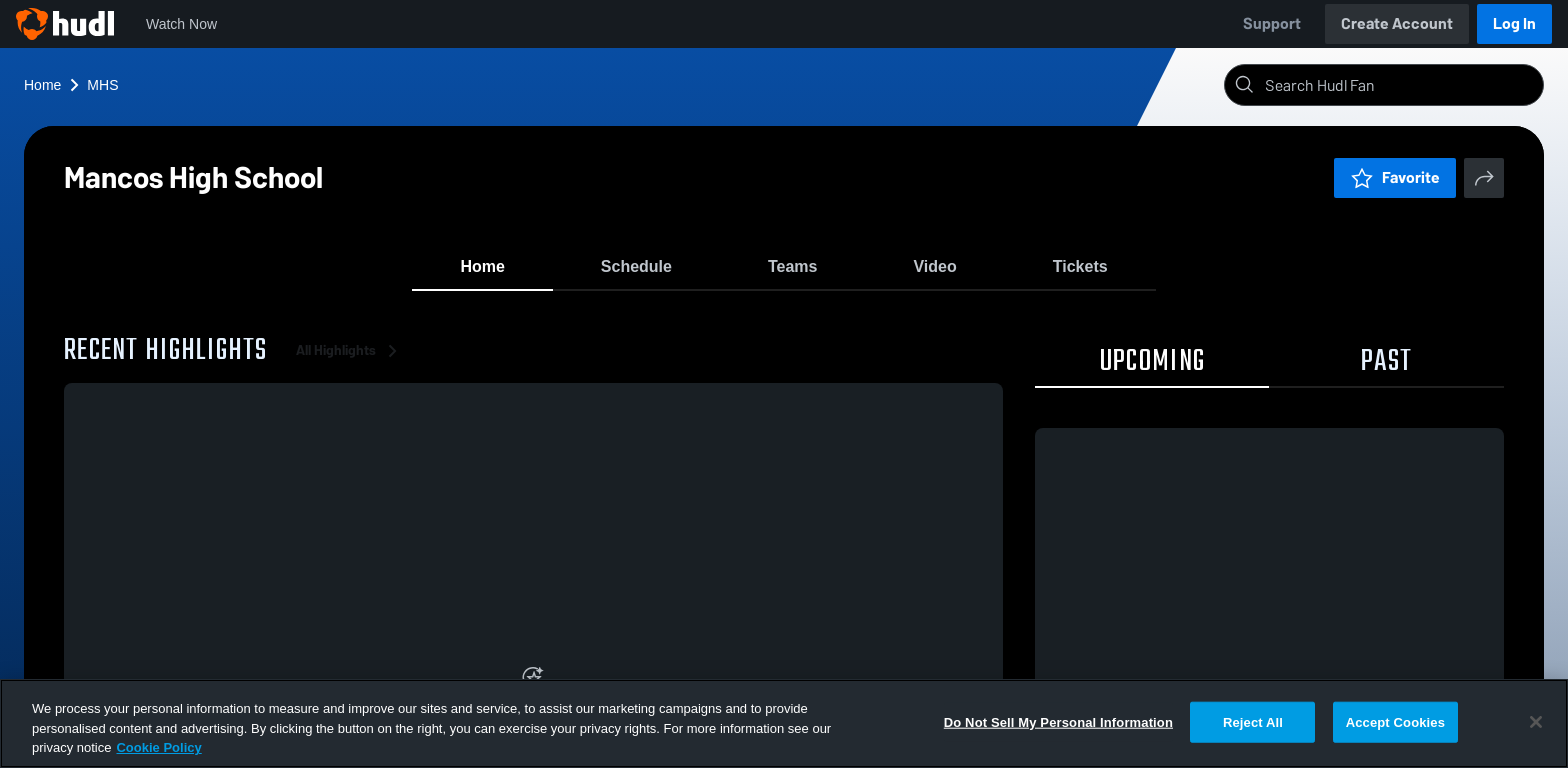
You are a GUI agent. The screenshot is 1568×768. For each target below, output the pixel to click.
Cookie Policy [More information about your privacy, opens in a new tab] (158, 747)
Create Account (1397, 23)
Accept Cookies (1395, 721)
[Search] (1400, 85)
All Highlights (350, 359)
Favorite (1395, 177)
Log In (1514, 23)
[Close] (1536, 722)
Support (1272, 23)
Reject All (1253, 721)
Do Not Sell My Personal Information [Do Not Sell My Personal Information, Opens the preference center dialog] (1058, 721)
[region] (784, 723)
